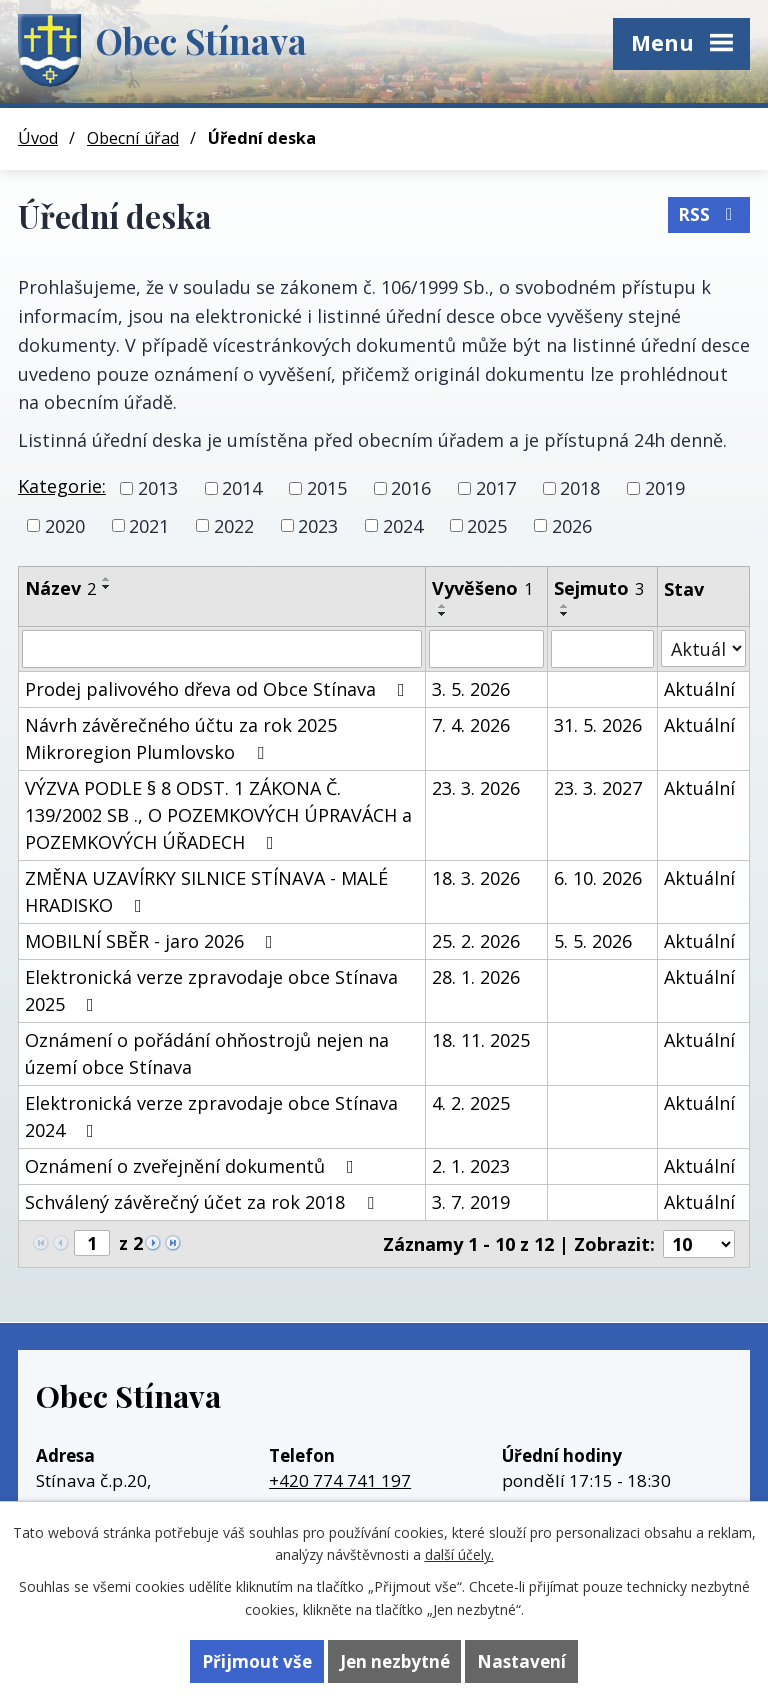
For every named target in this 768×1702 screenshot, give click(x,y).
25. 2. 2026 (476, 941)
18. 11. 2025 (481, 1040)
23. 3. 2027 (598, 788)
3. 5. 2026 (471, 689)
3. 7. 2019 (471, 1202)
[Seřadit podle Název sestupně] (107, 587)
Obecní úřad (133, 138)
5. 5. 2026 (593, 941)
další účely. (459, 1554)
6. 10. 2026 (598, 878)
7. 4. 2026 (471, 725)
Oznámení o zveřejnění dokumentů (193, 1166)
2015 (327, 488)
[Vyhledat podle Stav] (703, 648)
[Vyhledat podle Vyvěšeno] (486, 649)
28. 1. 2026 (476, 977)
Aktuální (699, 689)
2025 (487, 525)
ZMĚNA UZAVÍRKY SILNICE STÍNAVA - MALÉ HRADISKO (206, 891)
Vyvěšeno (482, 588)
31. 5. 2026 (598, 725)
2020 (65, 525)
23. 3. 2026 (476, 788)
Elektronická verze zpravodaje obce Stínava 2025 (211, 990)
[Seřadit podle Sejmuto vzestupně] (565, 606)
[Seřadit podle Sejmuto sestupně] (565, 614)
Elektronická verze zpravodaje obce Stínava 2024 (211, 1116)
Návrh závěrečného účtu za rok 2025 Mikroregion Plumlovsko (181, 738)
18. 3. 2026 (476, 878)
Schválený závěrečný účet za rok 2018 (203, 1202)
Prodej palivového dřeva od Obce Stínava (219, 689)
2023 (318, 525)
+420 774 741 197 (340, 1480)
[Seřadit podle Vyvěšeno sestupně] (443, 614)
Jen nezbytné (395, 1661)
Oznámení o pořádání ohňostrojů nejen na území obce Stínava (207, 1053)
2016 (411, 488)
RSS (709, 214)
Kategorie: (62, 486)
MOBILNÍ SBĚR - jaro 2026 (153, 941)
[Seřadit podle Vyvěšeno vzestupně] (443, 606)
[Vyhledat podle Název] (222, 649)
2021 (149, 525)
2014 (242, 488)
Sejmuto (599, 588)
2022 (234, 525)
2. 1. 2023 (471, 1166)
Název (60, 588)
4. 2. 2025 (471, 1103)
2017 (496, 488)
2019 (665, 488)
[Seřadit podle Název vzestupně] (107, 579)
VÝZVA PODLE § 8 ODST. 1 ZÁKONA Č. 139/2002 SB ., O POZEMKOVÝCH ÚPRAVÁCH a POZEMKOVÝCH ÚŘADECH (218, 815)
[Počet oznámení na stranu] (699, 1244)
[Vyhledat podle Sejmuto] (603, 649)
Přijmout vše (257, 1661)
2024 (403, 525)
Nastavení (521, 1661)
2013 (158, 488)
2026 (572, 525)
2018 (580, 488)
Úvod (38, 138)
